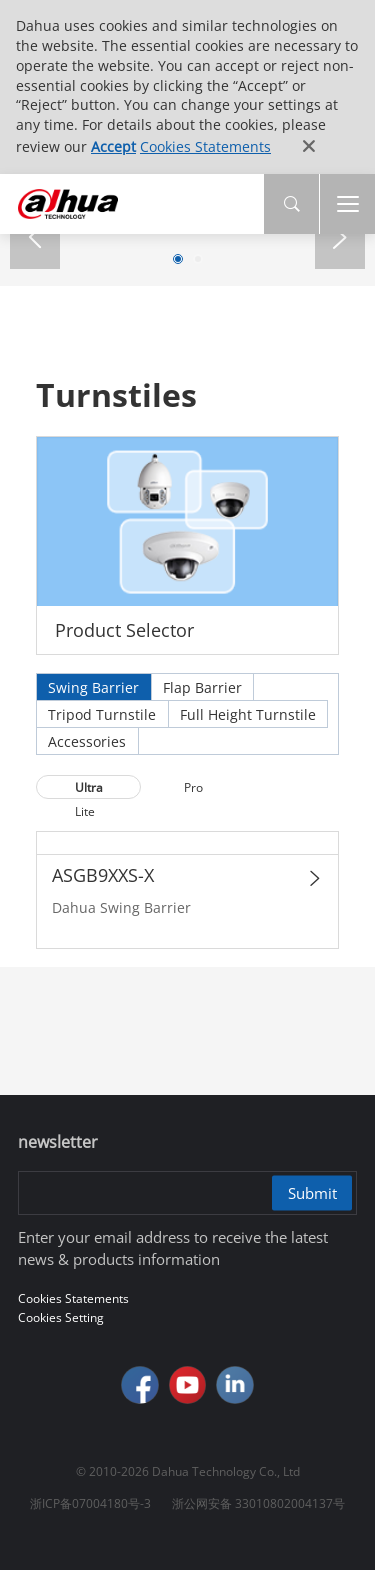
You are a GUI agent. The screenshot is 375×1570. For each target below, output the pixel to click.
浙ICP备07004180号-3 (90, 1503)
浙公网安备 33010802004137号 (258, 1503)
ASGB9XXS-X (103, 875)
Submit (312, 1193)
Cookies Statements (205, 146)
